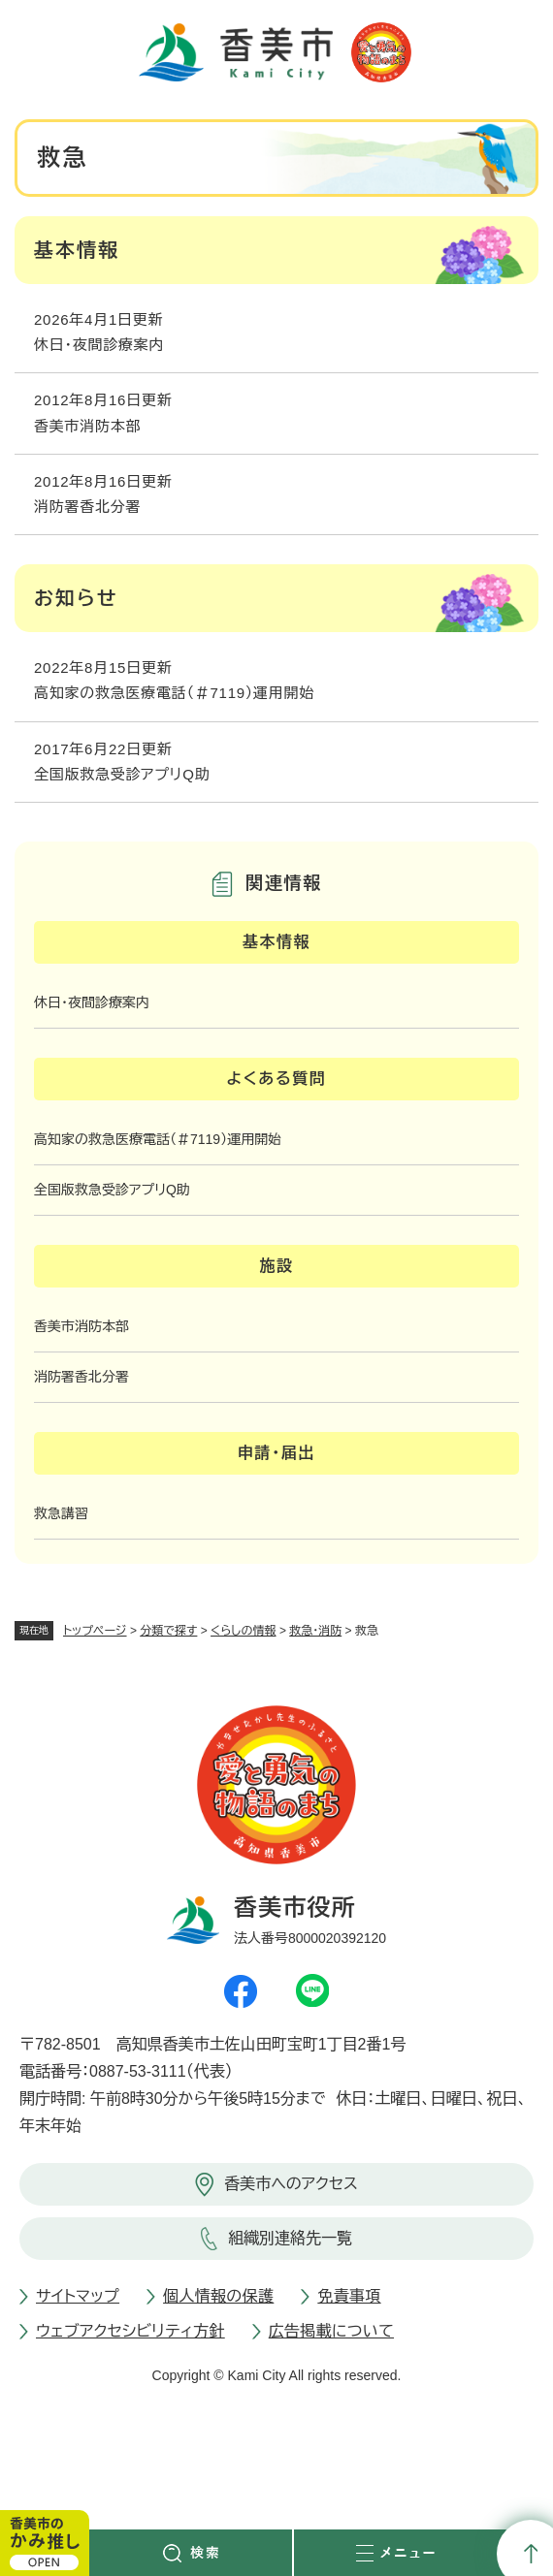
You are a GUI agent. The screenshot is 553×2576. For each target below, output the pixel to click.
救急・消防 (315, 1631)
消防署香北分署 (87, 506)
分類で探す (168, 1631)
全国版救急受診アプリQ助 (122, 774)
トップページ (95, 1631)
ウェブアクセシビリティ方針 (130, 2331)
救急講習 (61, 1513)
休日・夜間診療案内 (99, 344)
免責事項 (348, 2296)
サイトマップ (77, 2296)
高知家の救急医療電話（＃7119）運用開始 (174, 692)
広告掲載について (331, 2331)
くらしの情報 (243, 1631)
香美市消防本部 (87, 426)
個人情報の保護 (218, 2296)
